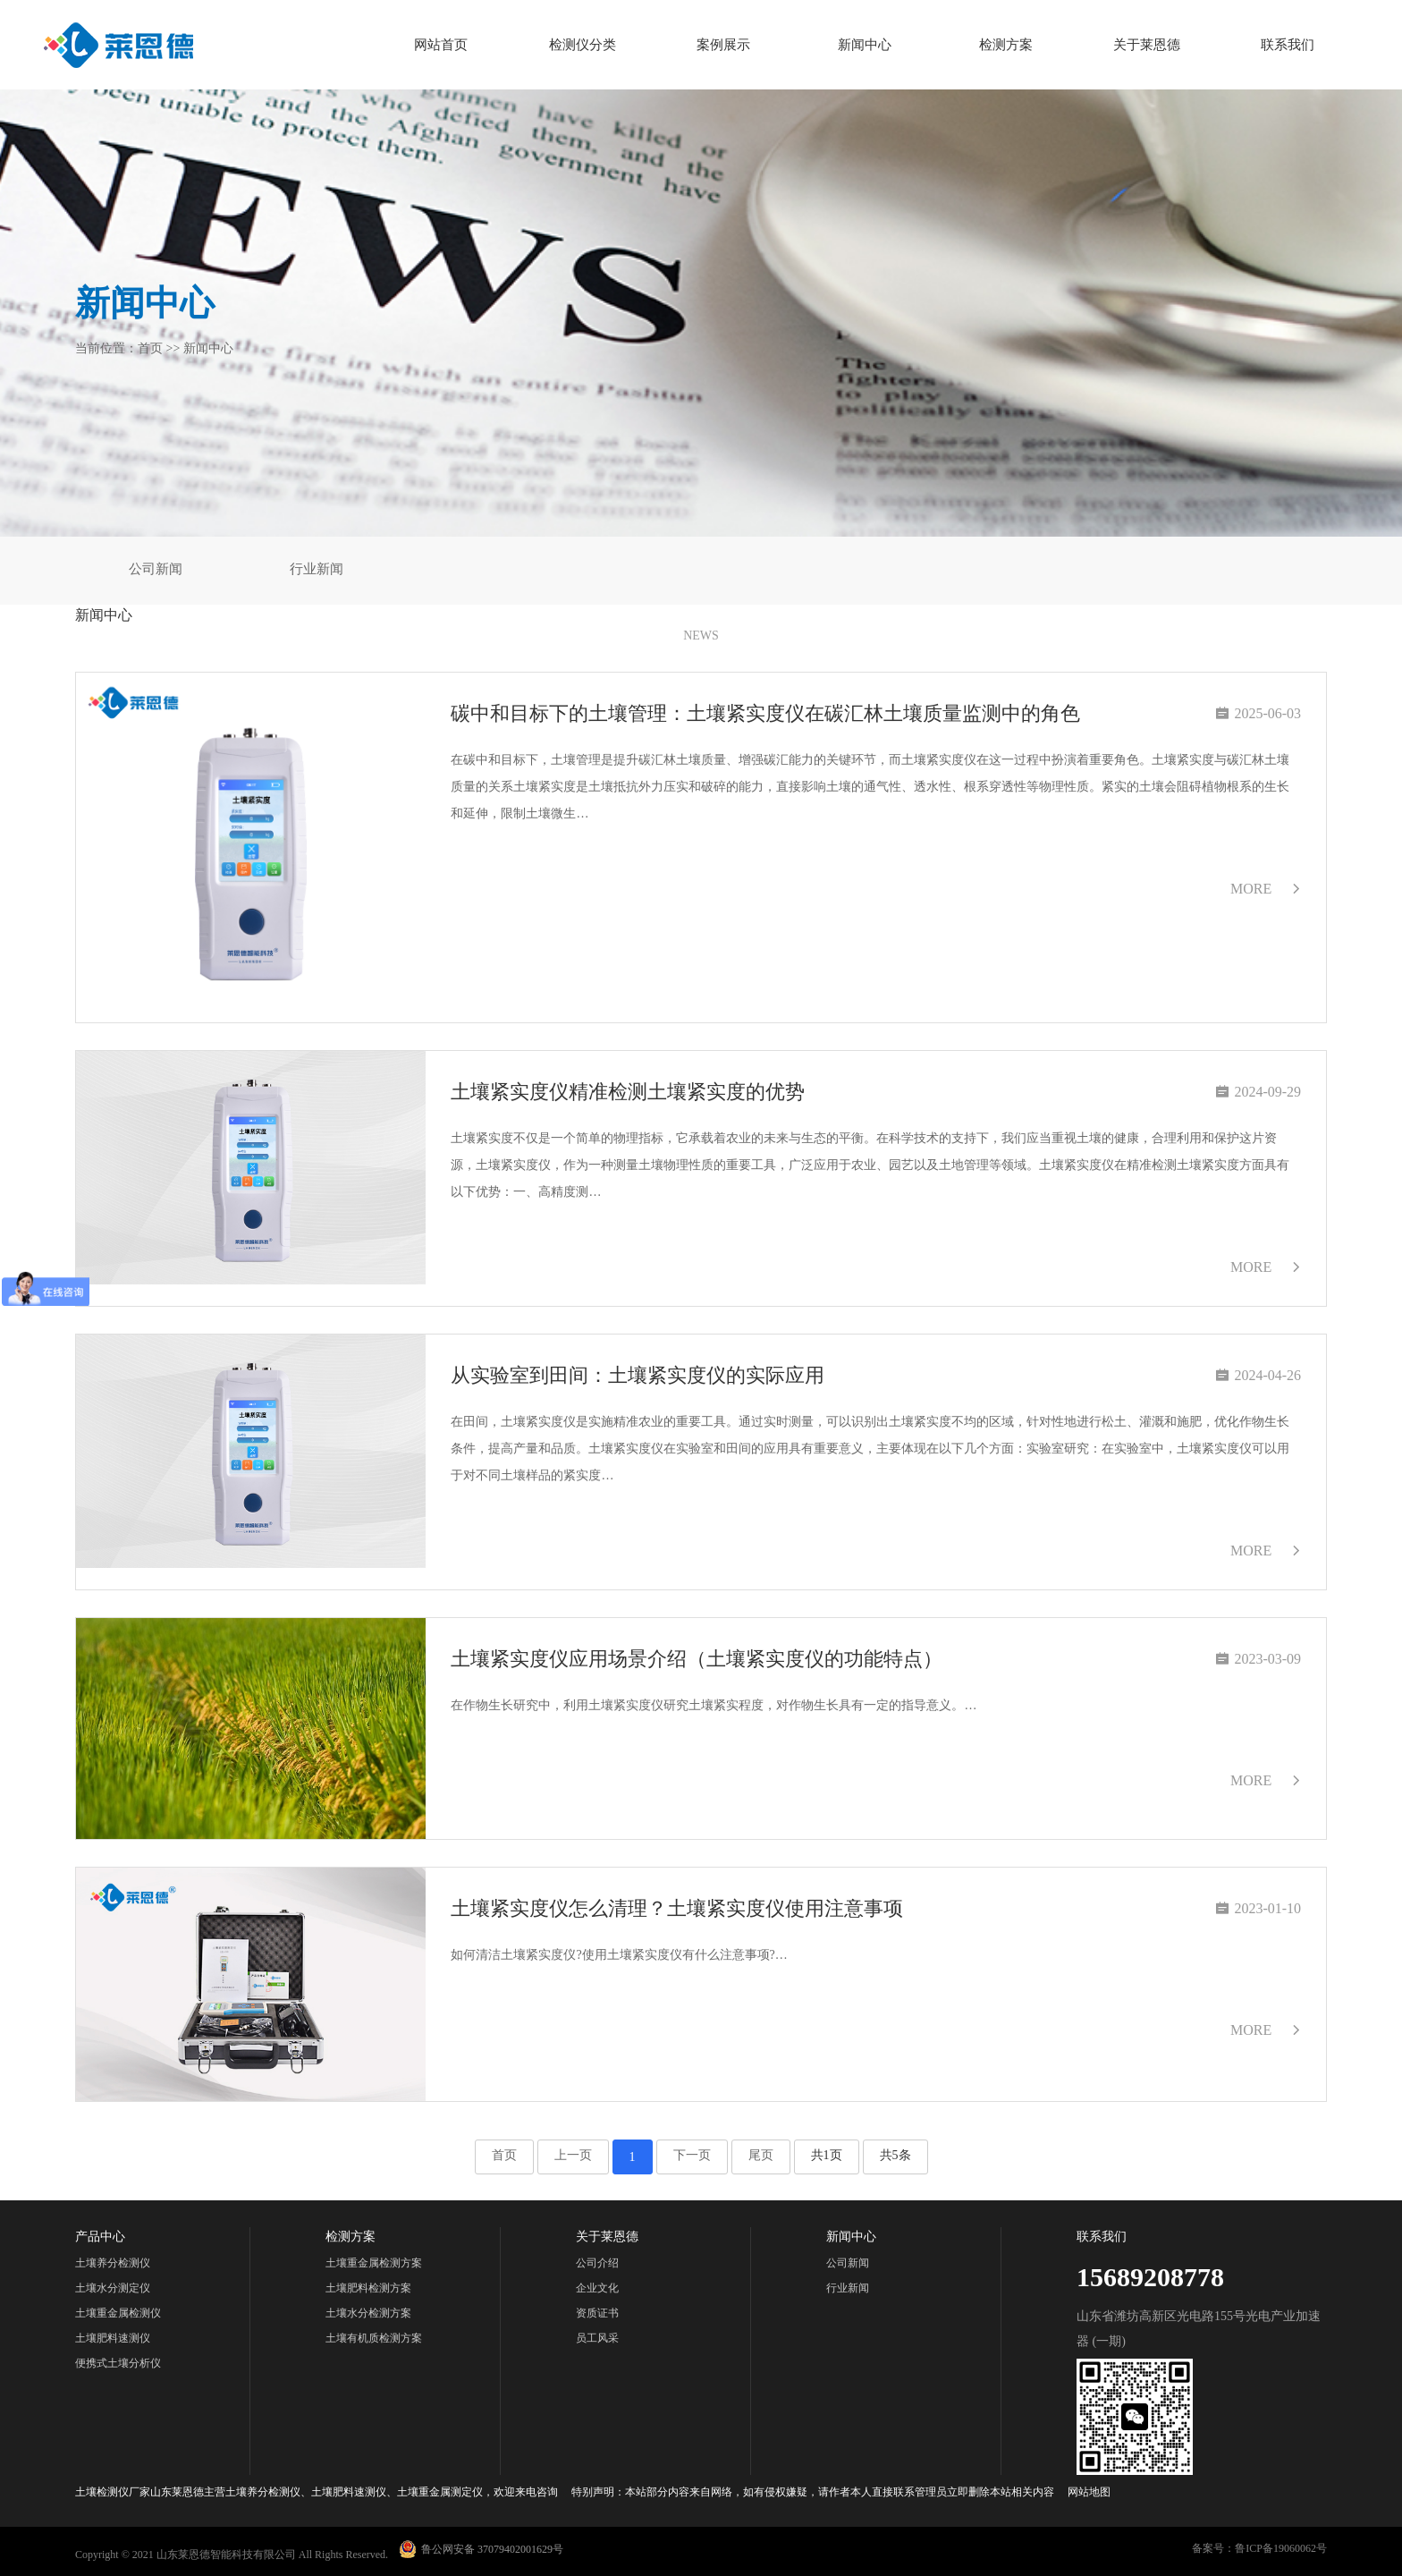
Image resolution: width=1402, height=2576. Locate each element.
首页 (150, 348)
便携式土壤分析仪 (118, 2363)
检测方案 (1006, 45)
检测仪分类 (582, 45)
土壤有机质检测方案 (373, 2338)
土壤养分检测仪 (112, 2263)
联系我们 (1287, 45)
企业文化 (597, 2288)
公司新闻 (155, 569)
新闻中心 (864, 45)
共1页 (826, 2155)
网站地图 (1089, 2492)
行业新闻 (316, 569)
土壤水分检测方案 (368, 2313)
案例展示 (723, 45)
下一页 (692, 2155)
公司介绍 (597, 2263)
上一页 (573, 2155)
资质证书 (597, 2313)
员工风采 (597, 2338)
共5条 (895, 2155)
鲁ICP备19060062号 (1281, 2548)
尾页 (760, 2155)
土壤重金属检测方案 (373, 2263)
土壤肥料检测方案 (368, 2288)
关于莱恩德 (1146, 45)
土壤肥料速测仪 (112, 2338)
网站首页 (441, 45)
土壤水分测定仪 (112, 2288)
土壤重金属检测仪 (118, 2313)
